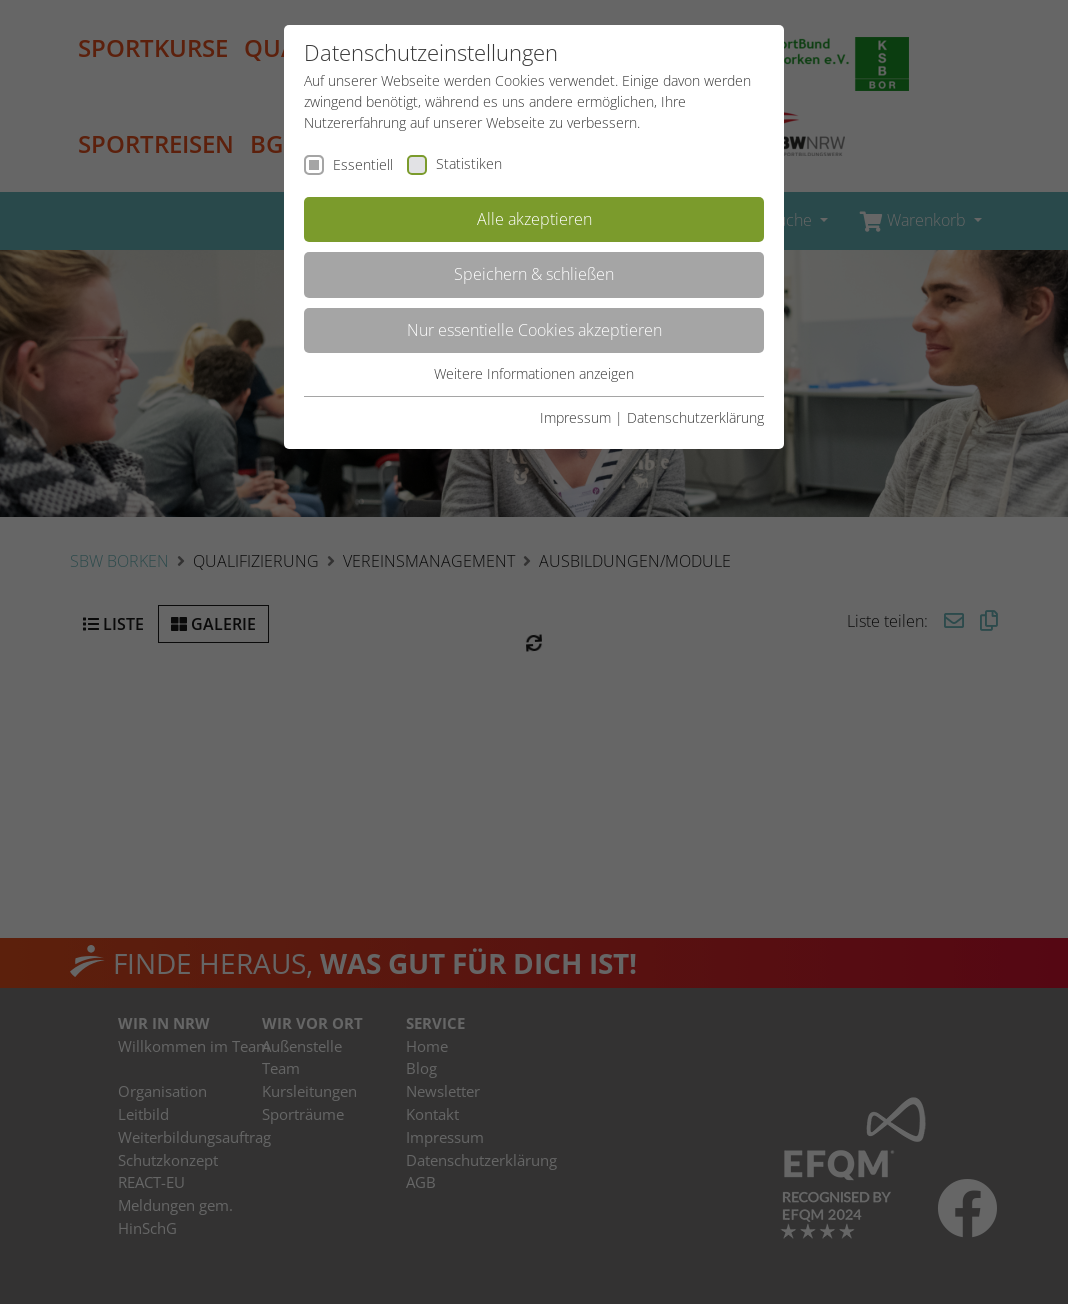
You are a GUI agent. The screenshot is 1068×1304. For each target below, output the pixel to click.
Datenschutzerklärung (695, 417)
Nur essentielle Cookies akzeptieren (534, 330)
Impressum (575, 417)
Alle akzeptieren (534, 219)
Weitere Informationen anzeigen (534, 373)
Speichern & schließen (534, 274)
